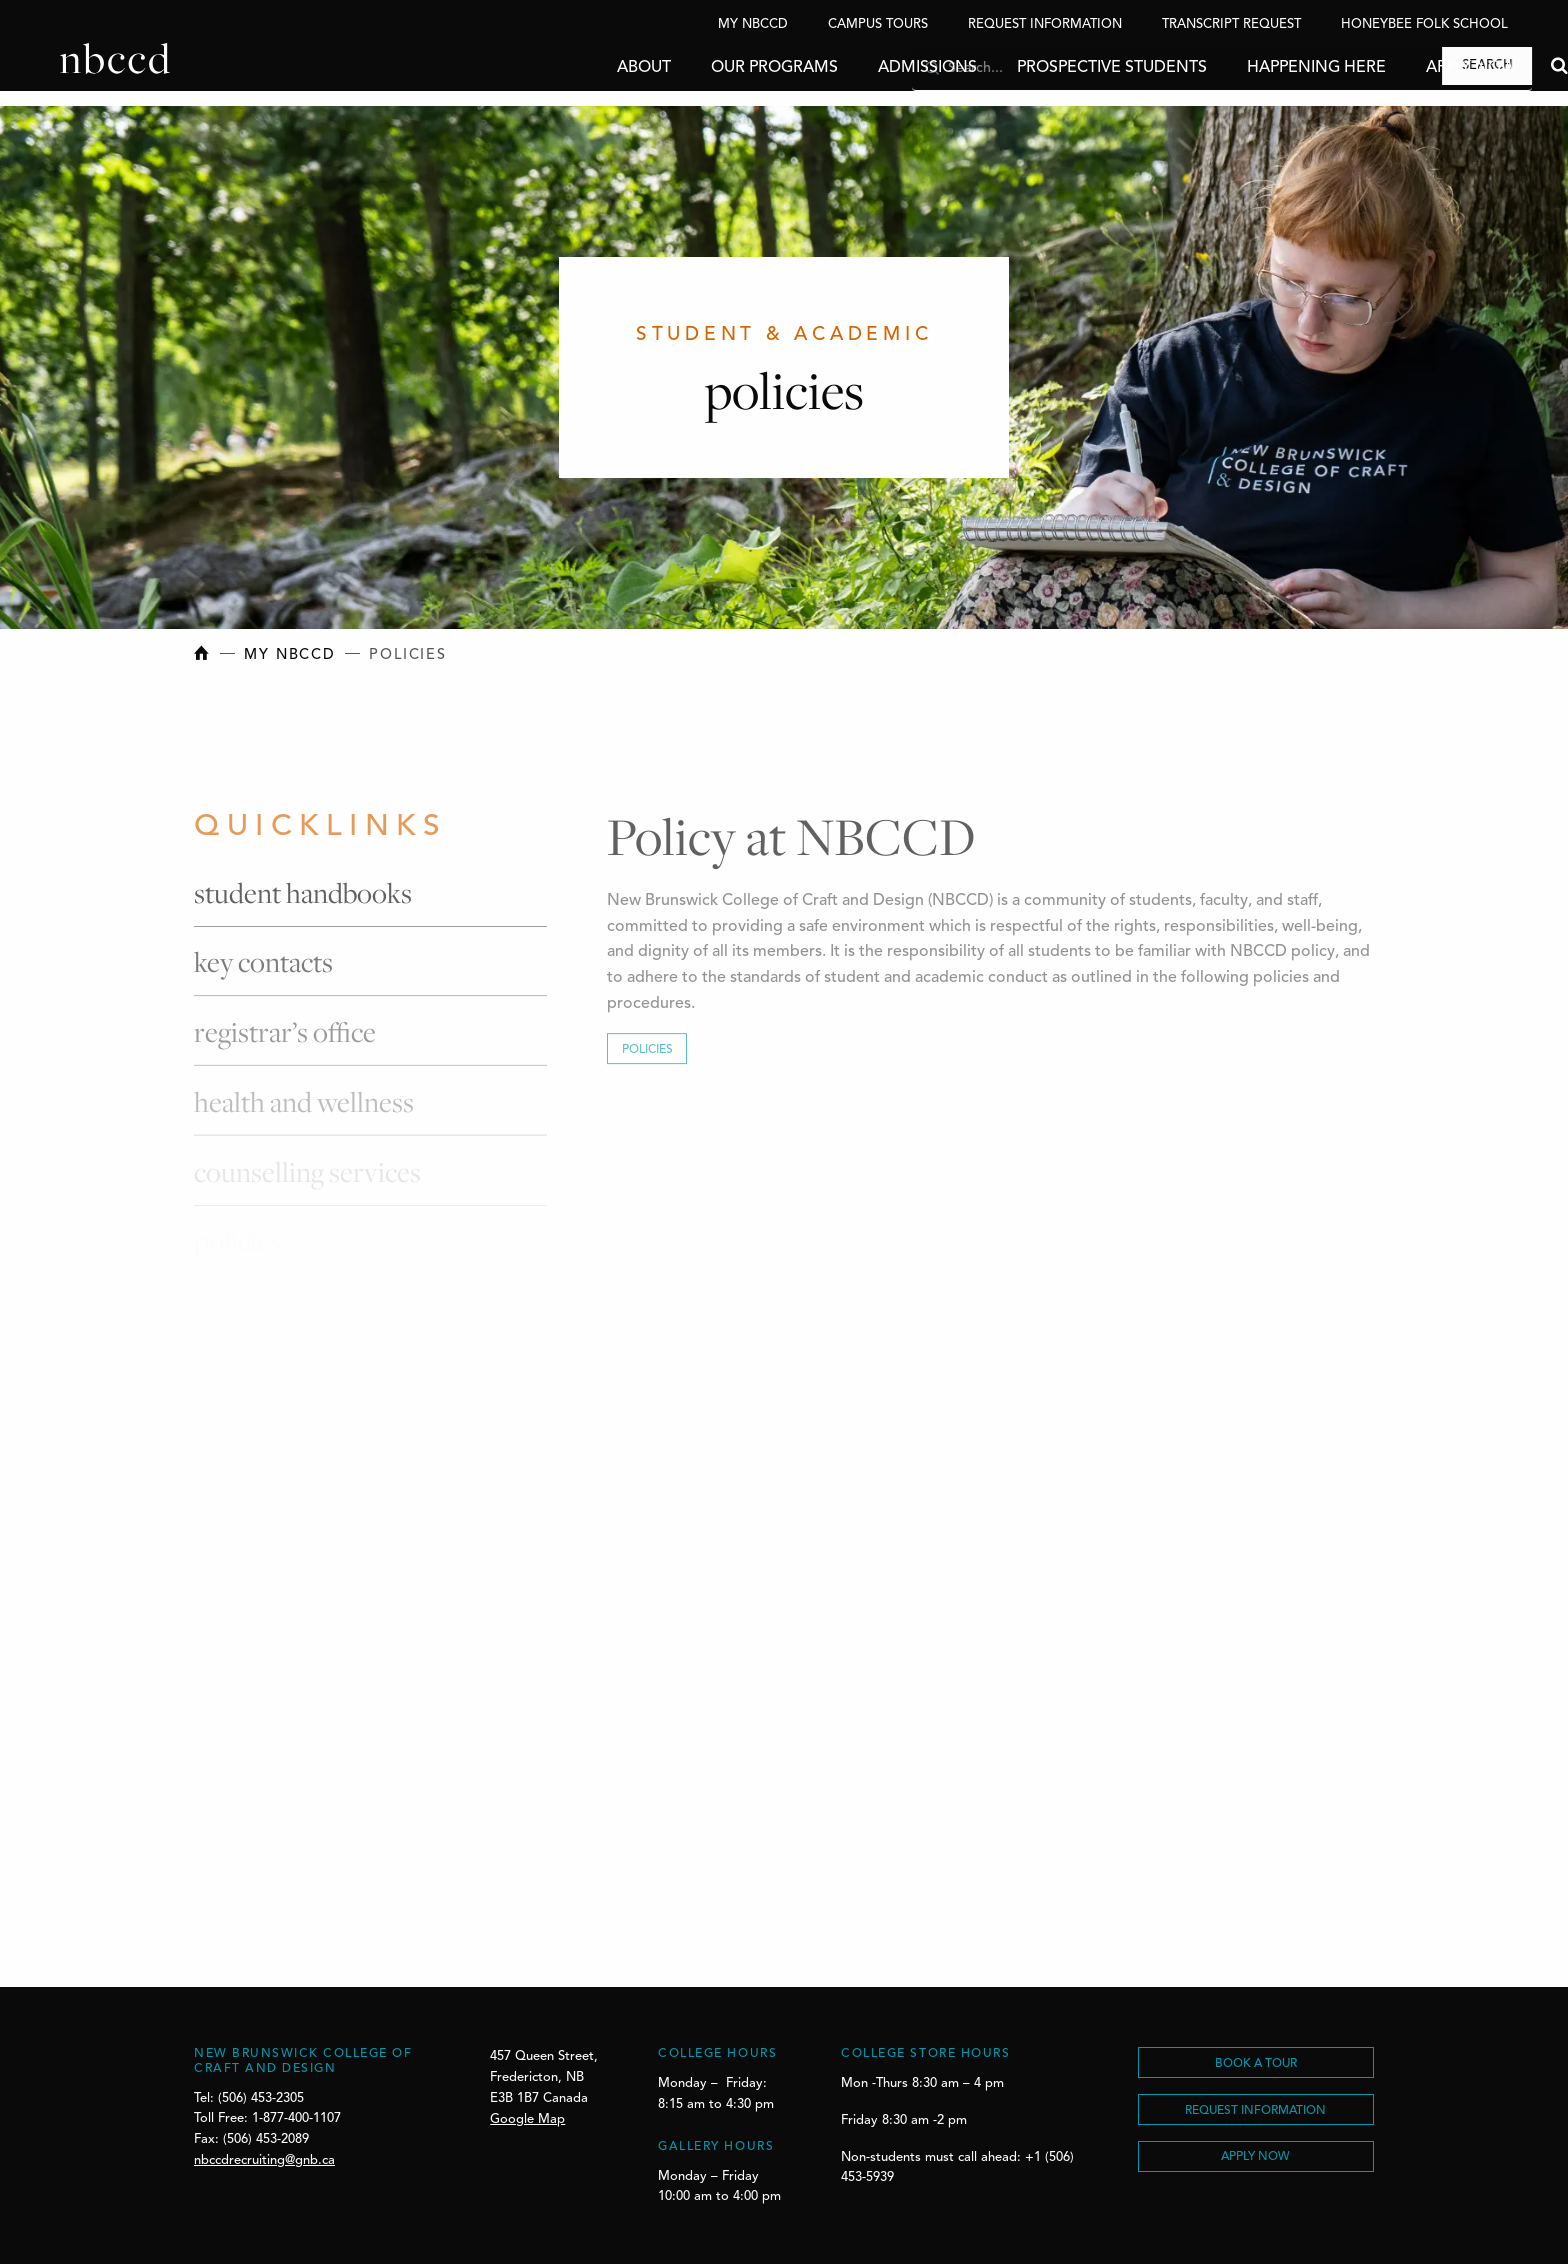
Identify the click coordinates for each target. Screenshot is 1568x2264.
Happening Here (1256, 68)
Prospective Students (1052, 68)
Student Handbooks (303, 898)
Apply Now (1411, 68)
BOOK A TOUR (1256, 2064)
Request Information (1045, 24)
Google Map (527, 2119)
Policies (647, 1056)
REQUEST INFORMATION (1255, 2111)
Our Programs (714, 68)
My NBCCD (753, 24)
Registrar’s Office (285, 1037)
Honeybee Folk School (1424, 24)
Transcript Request (1231, 24)
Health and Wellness (304, 1106)
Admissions (867, 68)
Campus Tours (878, 24)
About (584, 68)
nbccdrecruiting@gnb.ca (264, 2160)
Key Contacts (263, 968)
